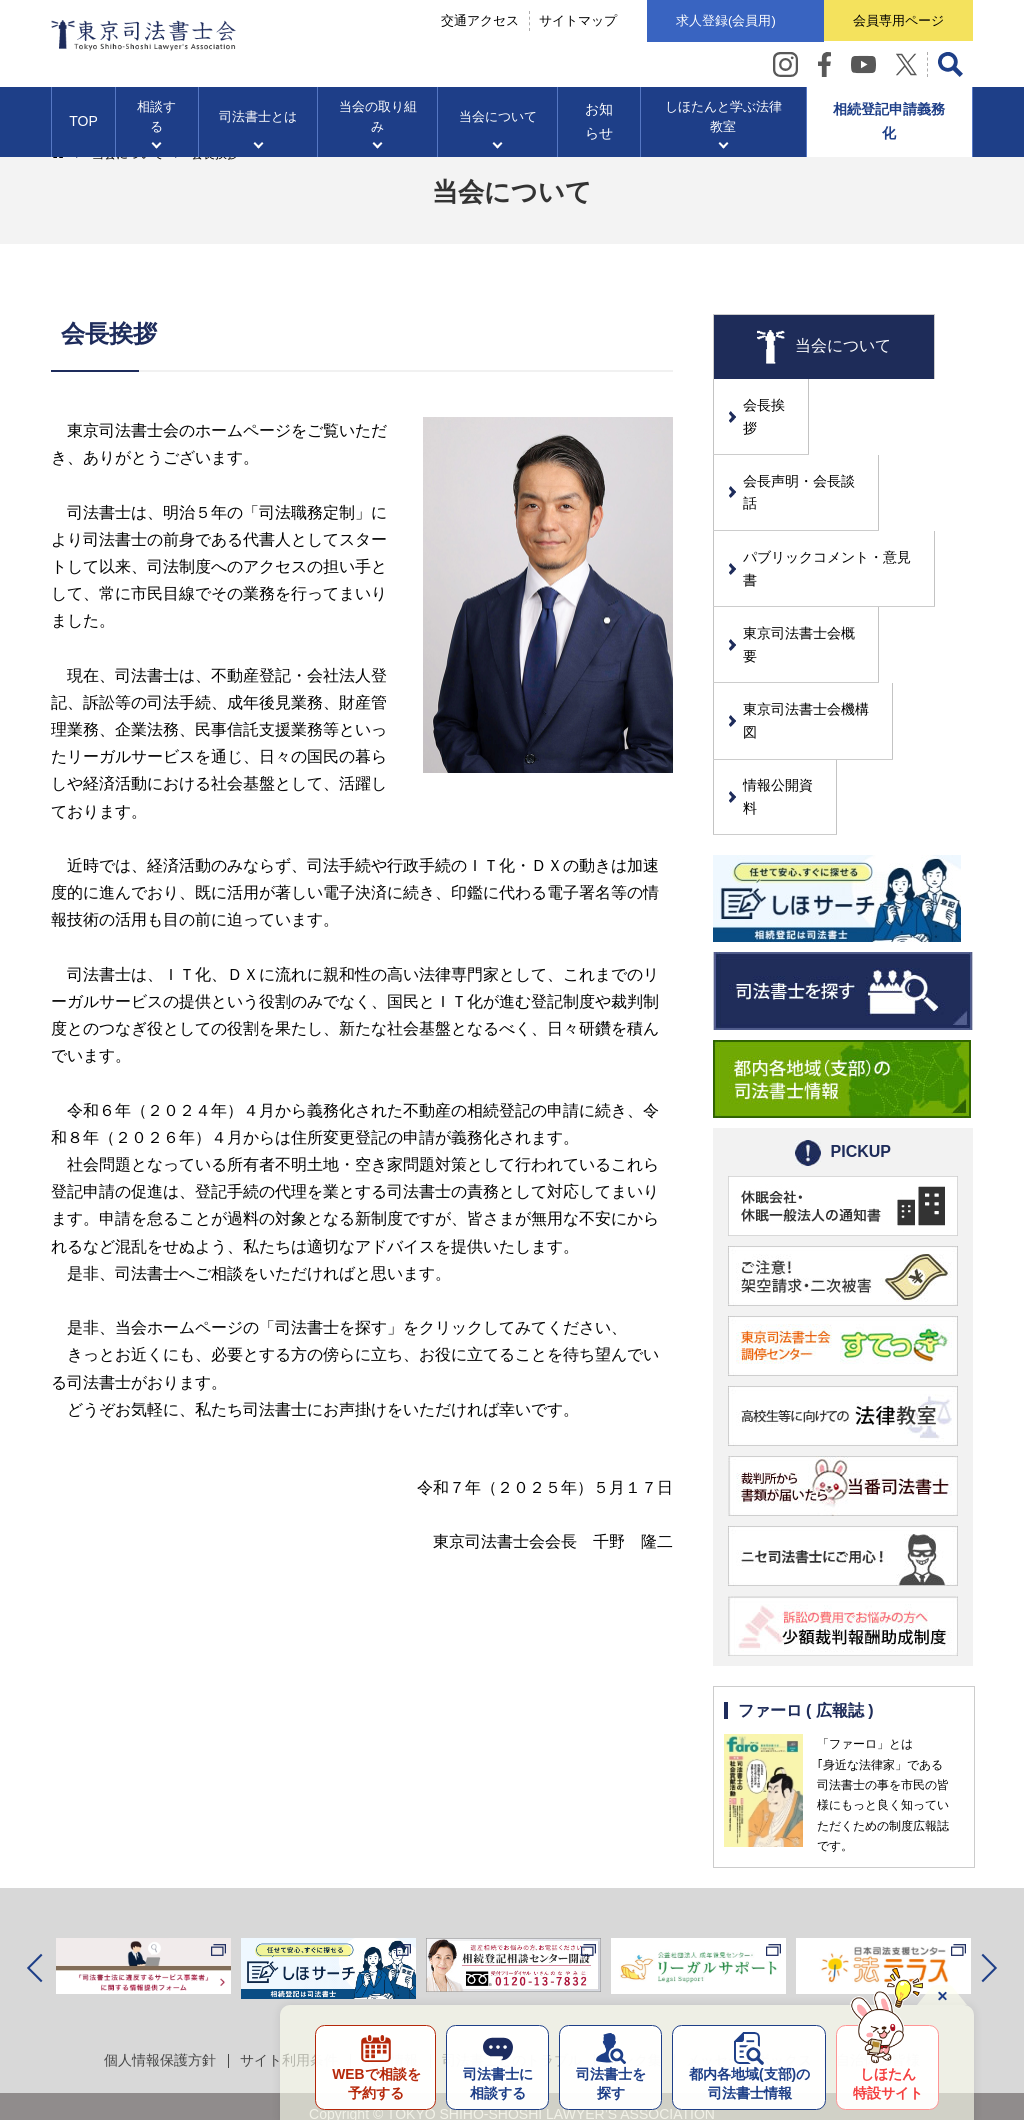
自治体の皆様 (878, 1933)
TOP (83, 126)
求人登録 (722, 22)
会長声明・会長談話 (807, 460)
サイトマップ (573, 21)
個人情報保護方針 (160, 1933)
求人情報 (390, 1933)
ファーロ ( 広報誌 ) (806, 1583)
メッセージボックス (749, 1933)
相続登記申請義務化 (889, 126)
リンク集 (634, 1933)
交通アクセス (475, 21)
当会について (498, 121)
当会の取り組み (378, 121)
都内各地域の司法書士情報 (747, 2083)
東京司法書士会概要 (807, 570)
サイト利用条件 (289, 1933)
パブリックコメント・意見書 (835, 515)
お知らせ (599, 126)
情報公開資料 (786, 679)
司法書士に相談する (494, 2083)
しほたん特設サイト (887, 2083)
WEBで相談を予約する (370, 2083)
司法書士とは (258, 121)
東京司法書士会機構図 (814, 624)
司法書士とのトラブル (512, 1933)
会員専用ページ (897, 20)
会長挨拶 (772, 405)
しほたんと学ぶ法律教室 (723, 121)
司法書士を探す (608, 2083)
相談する (157, 121)
